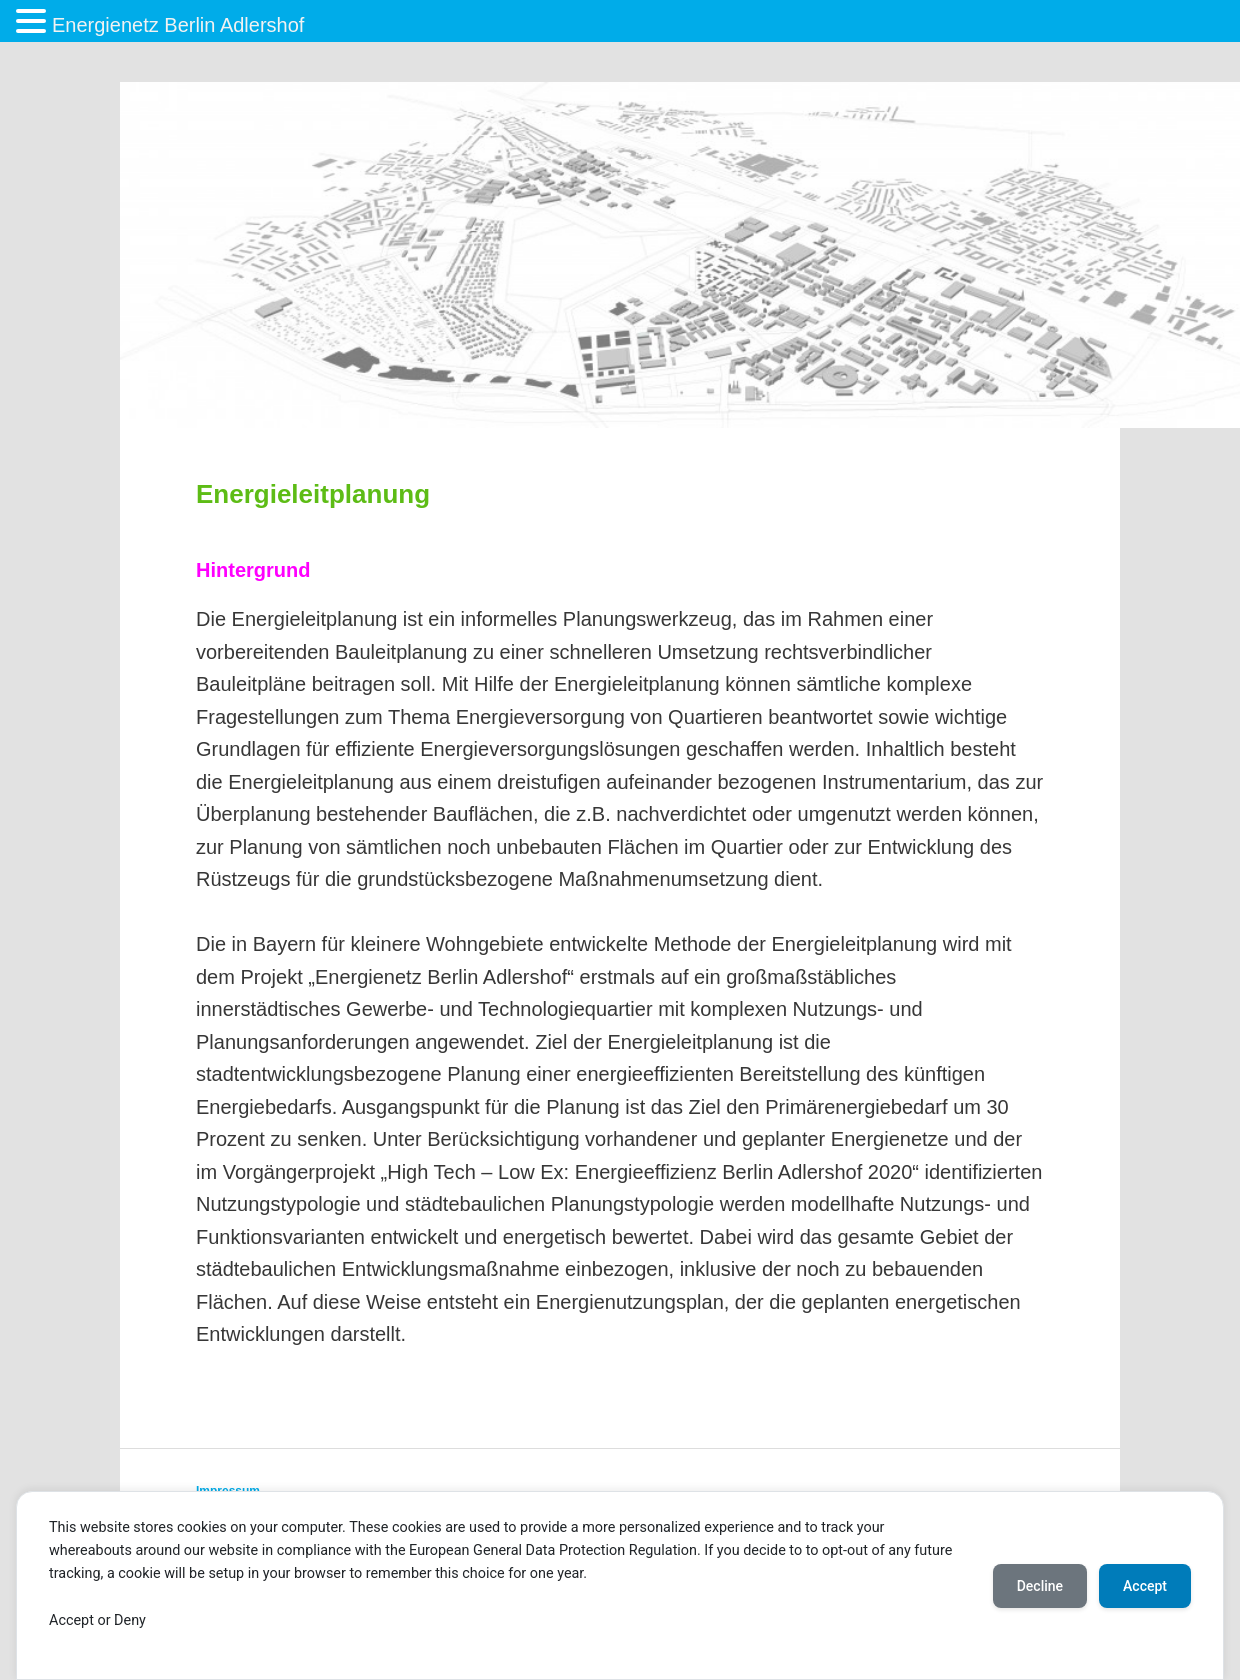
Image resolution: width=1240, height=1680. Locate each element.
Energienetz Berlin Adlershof (178, 25)
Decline (1040, 1586)
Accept (1145, 1586)
